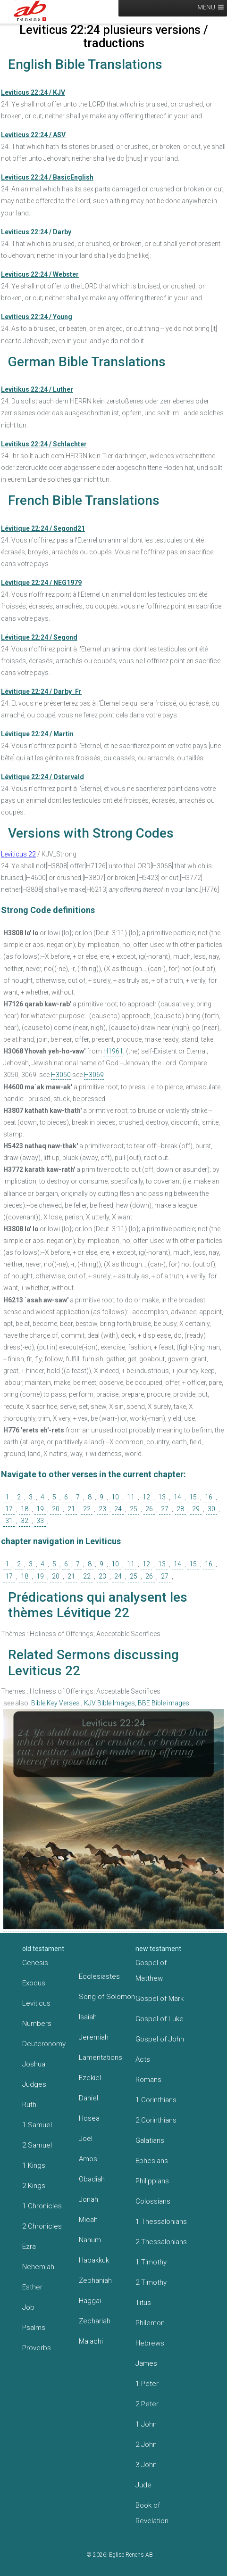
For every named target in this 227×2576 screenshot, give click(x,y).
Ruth (29, 2104)
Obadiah (92, 2179)
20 (55, 1509)
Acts (142, 2059)
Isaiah (88, 2017)
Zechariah (94, 2321)
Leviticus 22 (18, 854)
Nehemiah (38, 2267)
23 (102, 1509)
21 (71, 1509)
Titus (143, 2302)
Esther (32, 2287)
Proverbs (36, 2348)
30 (211, 1509)
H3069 (94, 1074)
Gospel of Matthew (151, 1971)
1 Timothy (151, 2262)
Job (28, 2307)
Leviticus (36, 2003)
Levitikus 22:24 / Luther (37, 389)
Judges (34, 2084)
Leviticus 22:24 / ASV (33, 135)
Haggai (90, 2300)
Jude (143, 2485)
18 (24, 1509)
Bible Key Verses (55, 1703)
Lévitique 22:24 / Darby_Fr (41, 691)
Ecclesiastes (99, 1976)
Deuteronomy (44, 2044)
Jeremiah (94, 2037)
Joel (85, 2138)
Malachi (91, 2341)
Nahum (90, 2240)
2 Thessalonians (161, 2242)
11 (131, 1497)
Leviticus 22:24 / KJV (33, 92)
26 (149, 1509)
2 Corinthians (156, 2120)
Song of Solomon (107, 1996)
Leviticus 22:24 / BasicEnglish (47, 177)
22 (87, 1509)
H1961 (113, 1051)
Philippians (152, 2181)
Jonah (88, 2199)
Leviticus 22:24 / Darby (36, 232)
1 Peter (147, 2383)
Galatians (149, 2140)
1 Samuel (37, 2125)
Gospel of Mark (159, 1998)
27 (164, 1509)
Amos (88, 2159)
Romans (148, 2079)
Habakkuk (94, 2260)
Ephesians (151, 2160)
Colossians (152, 2201)
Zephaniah (95, 2280)
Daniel (88, 2098)
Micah (88, 2219)
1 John (146, 2424)
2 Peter (147, 2404)
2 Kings (33, 2185)
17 (9, 1509)
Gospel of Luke (159, 2019)
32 (24, 1520)
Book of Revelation (151, 2513)
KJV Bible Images (109, 1703)
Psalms (33, 2327)
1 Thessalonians (161, 2221)
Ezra (29, 2246)
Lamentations (100, 2057)
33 (40, 1520)
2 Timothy (151, 2282)
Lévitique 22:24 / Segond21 (43, 528)
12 (146, 1497)
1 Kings (33, 2165)
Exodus (33, 1983)
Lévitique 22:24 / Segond (39, 637)
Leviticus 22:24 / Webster (40, 274)
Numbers (36, 2023)
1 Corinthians (156, 2100)
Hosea (89, 2118)
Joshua (33, 2064)
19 (40, 1509)
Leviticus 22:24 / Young (36, 317)
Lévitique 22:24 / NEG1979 (41, 582)
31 (9, 1520)
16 (208, 1497)
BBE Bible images (163, 1703)
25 (133, 1509)
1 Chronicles (42, 2206)
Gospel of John (159, 2039)
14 (177, 1497)
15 (193, 1497)
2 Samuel (37, 2145)
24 (118, 1509)
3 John (146, 2465)
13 (162, 1497)
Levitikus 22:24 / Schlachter (44, 444)
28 (180, 1509)
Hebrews (149, 2343)
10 (115, 1497)
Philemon (150, 2323)
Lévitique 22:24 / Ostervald (42, 777)
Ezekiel (90, 2078)
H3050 (61, 1074)
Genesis (35, 1963)
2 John (146, 2444)
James (146, 2363)
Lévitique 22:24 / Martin (37, 734)
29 (196, 1509)
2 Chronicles (42, 2226)
